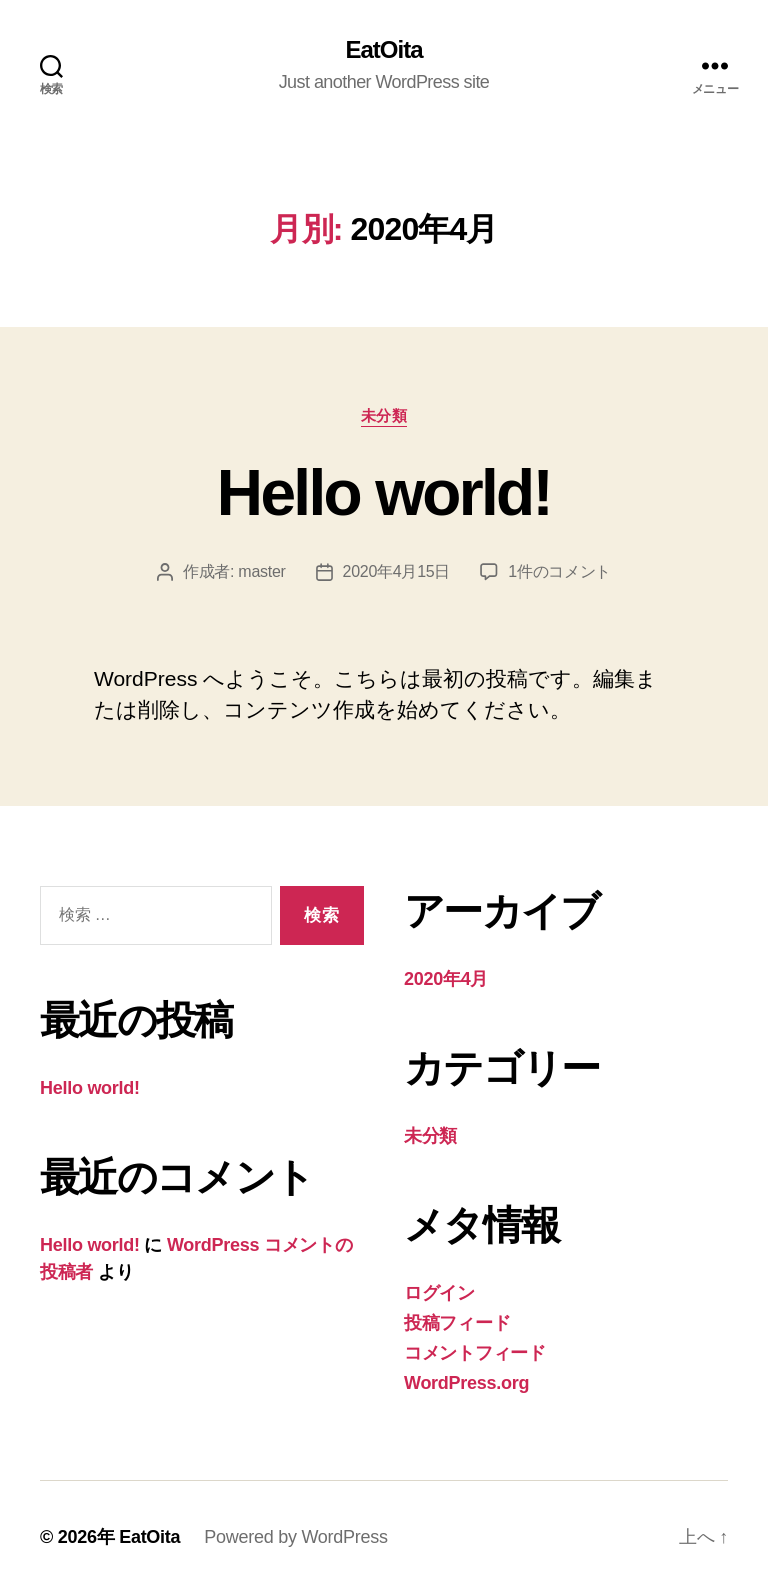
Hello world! (384, 493)
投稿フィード (457, 1323)
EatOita (383, 50)
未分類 (384, 415)
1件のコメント (559, 571)
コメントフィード (475, 1353)
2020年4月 (446, 979)
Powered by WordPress (295, 1537)
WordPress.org (466, 1383)
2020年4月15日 (397, 571)
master (261, 571)
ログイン (439, 1293)
